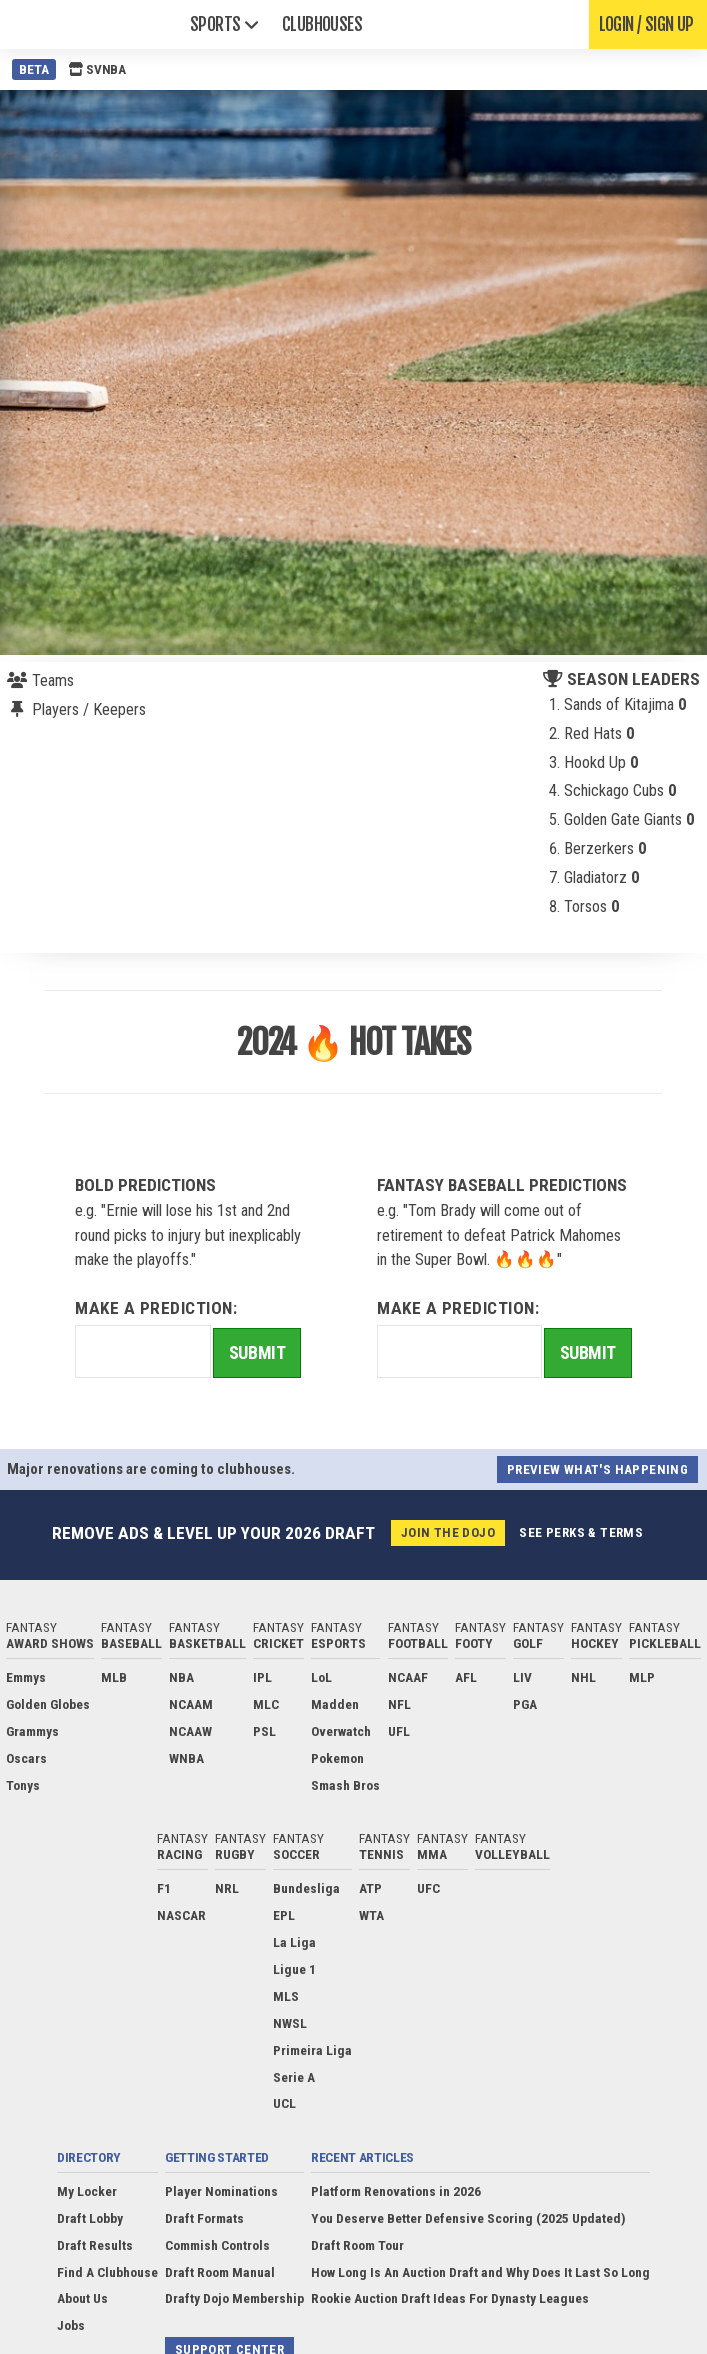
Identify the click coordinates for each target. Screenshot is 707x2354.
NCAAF (408, 1677)
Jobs (71, 2325)
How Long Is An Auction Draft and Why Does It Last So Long (480, 2272)
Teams (53, 680)
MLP (642, 1677)
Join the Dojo (448, 1532)
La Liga (294, 1942)
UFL (399, 1731)
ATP (370, 1888)
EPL (284, 1915)
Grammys (32, 1731)
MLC (266, 1704)
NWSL (290, 2023)
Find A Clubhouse (107, 2272)
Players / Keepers (89, 709)
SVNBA (96, 69)
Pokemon (337, 1758)
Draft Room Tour (357, 2245)
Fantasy (50, 1635)
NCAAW (190, 1731)
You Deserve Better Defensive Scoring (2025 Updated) (468, 2218)
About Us (82, 2298)
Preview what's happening (597, 1469)
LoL (321, 1677)
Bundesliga (306, 1888)
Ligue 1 (294, 1969)
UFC (428, 1888)
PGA (525, 1704)
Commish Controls (217, 2245)
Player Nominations (221, 2191)
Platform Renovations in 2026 (396, 2191)
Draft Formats (204, 2218)
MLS (286, 1996)
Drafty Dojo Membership (234, 2298)
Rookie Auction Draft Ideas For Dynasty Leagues (450, 2298)
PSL (264, 1731)
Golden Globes (48, 1704)
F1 (164, 1888)
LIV (522, 1677)
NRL (227, 1888)
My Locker (87, 2191)
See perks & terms (581, 1532)
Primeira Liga (312, 2050)
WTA (371, 1915)
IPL (262, 1677)
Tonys (23, 1785)
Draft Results (95, 2245)
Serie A (294, 2077)
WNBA (186, 1758)
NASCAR (181, 1915)
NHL (583, 1677)
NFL (399, 1704)
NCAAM (191, 1704)
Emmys (26, 1677)
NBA (181, 1677)
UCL (284, 2103)
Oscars (26, 1758)
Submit (257, 1352)
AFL (466, 1677)
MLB (114, 1677)
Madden (335, 1704)
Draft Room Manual (220, 2272)
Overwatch (341, 1731)
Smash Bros (345, 1785)
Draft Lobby (90, 2218)
